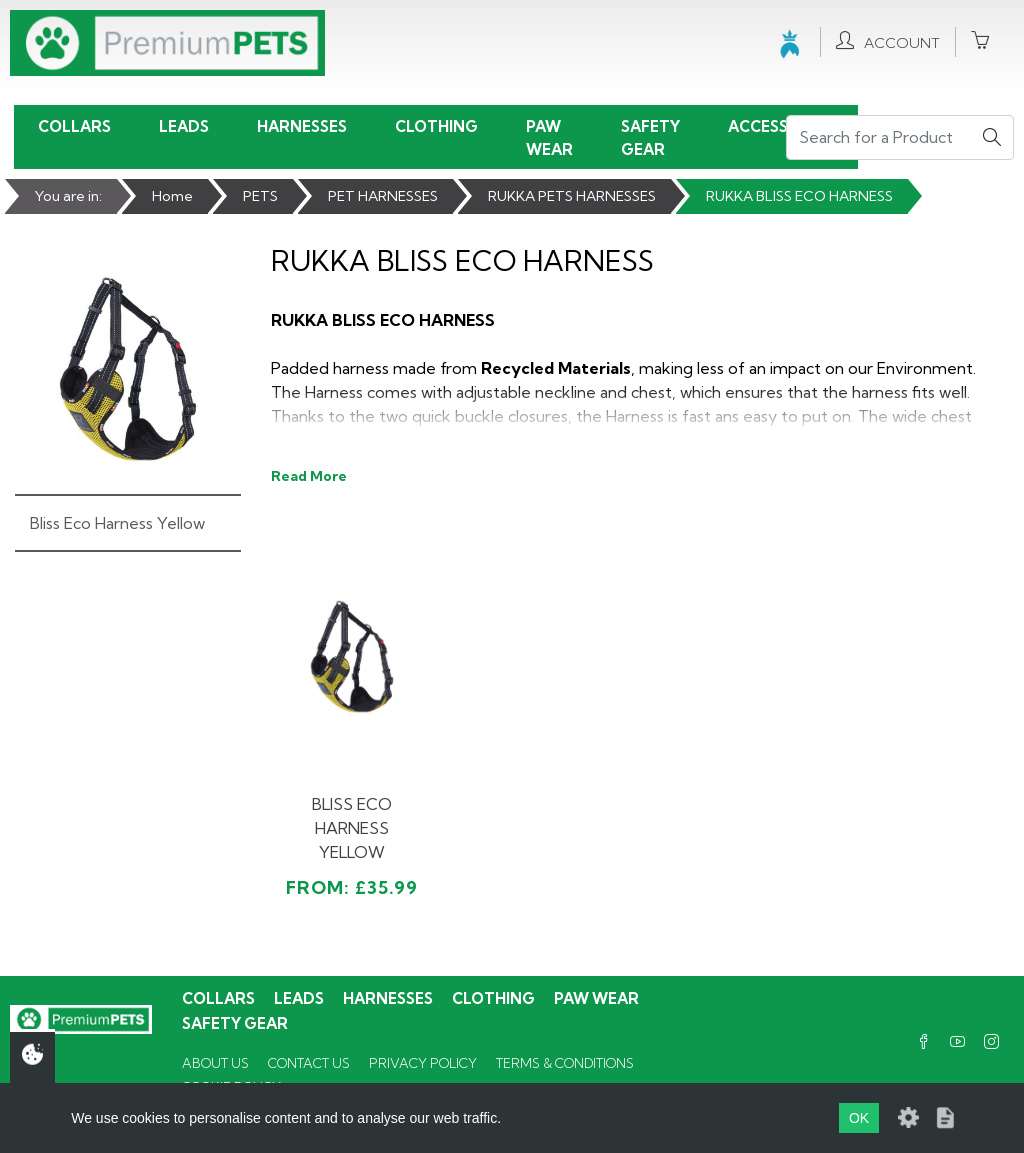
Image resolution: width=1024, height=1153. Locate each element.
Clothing (436, 126)
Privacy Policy (423, 1063)
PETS (260, 196)
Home (172, 196)
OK (859, 1118)
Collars (74, 126)
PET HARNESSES (383, 196)
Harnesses (302, 126)
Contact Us (309, 1063)
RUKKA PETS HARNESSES (572, 196)
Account (888, 41)
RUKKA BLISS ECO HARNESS (799, 196)
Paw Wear (549, 138)
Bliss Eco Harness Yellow (117, 523)
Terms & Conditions (565, 1063)
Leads (184, 126)
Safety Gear (650, 138)
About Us (215, 1063)
